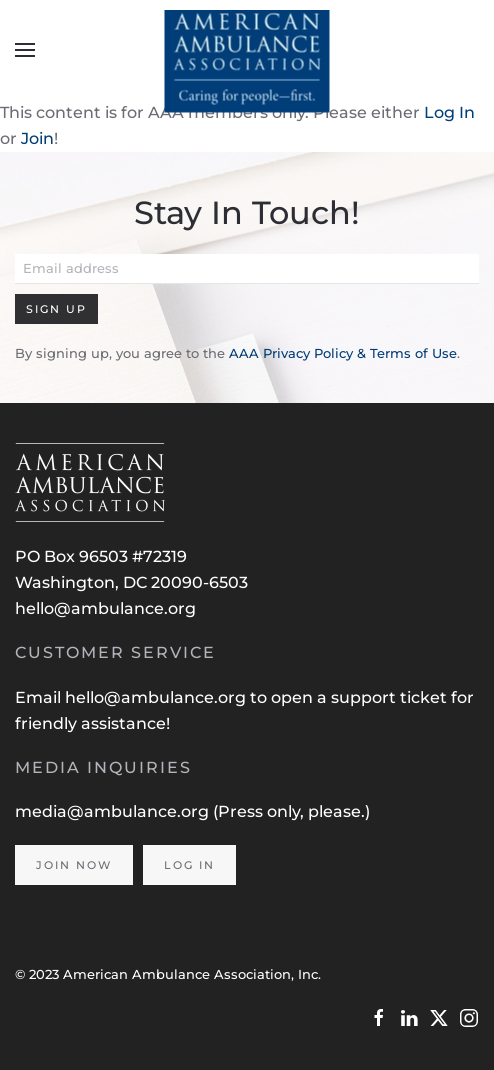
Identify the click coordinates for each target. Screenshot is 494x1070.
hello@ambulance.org (105, 608)
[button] (25, 50)
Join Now (74, 865)
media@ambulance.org (114, 811)
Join (37, 138)
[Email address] (247, 269)
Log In (449, 112)
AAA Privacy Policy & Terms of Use (343, 353)
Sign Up (56, 309)
